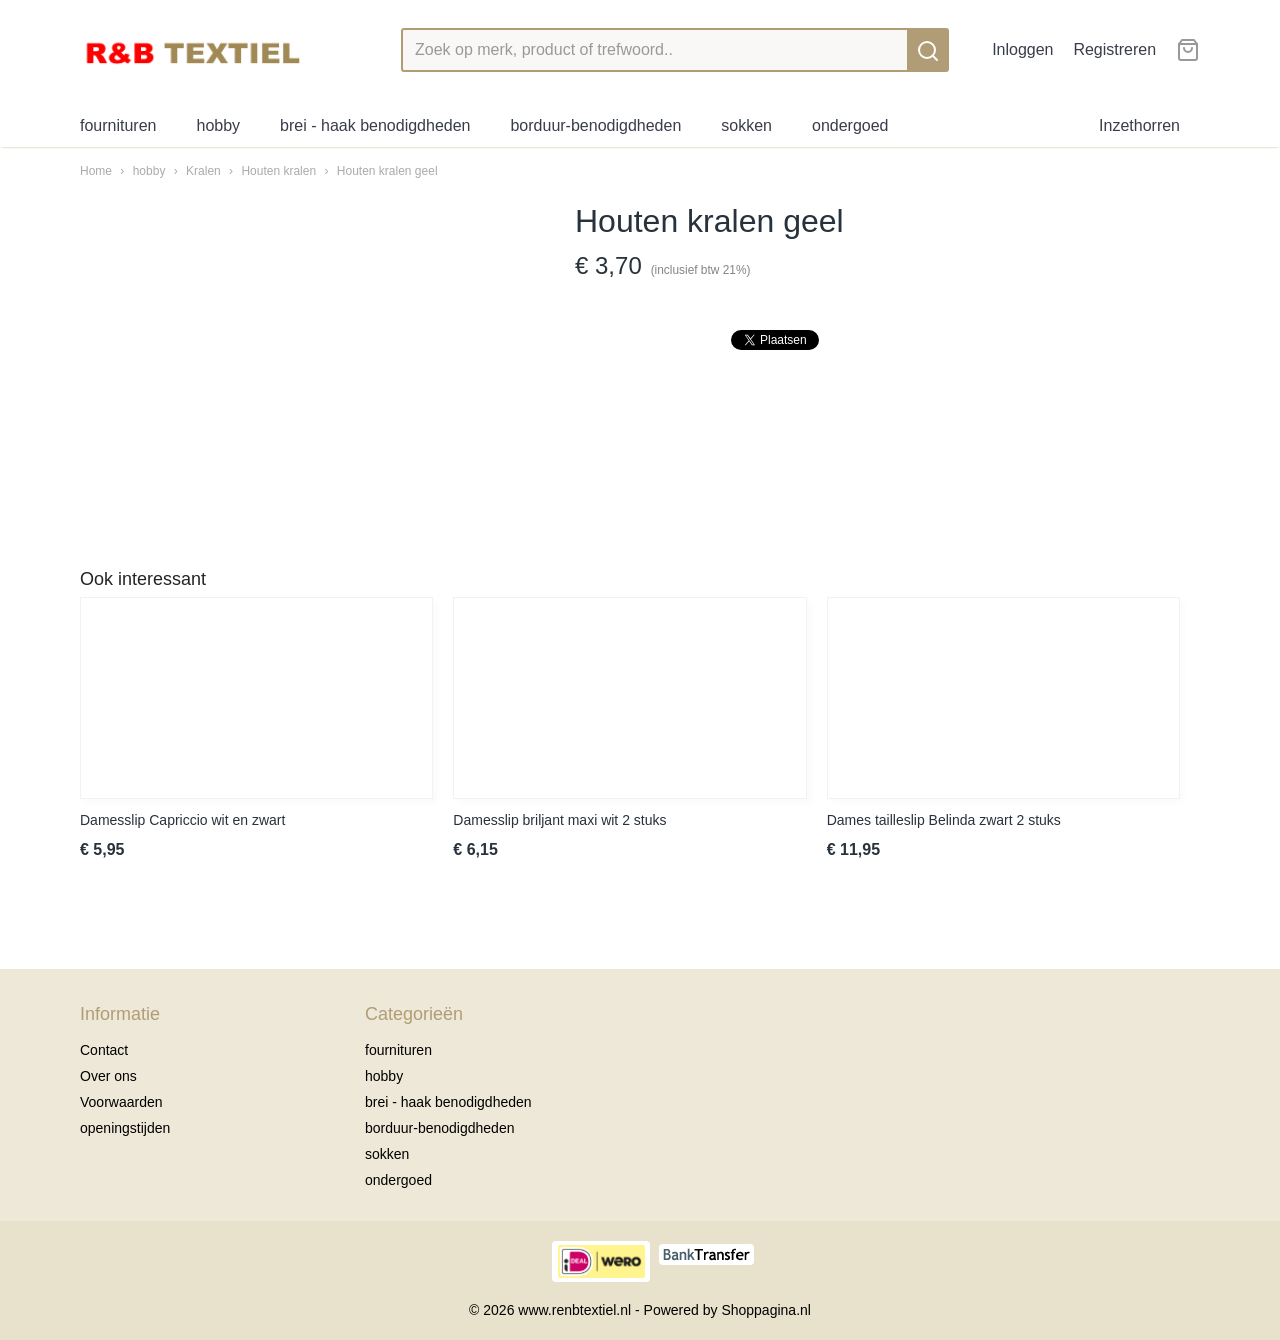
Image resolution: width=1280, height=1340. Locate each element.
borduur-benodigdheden (595, 125)
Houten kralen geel (387, 171)
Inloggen (1022, 49)
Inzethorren (1139, 125)
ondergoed (850, 125)
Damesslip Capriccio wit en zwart (182, 820)
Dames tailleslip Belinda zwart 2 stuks (944, 820)
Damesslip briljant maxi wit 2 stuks (559, 820)
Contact (104, 1050)
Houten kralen (278, 171)
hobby (219, 125)
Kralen (203, 171)
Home (96, 171)
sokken (746, 125)
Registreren (1114, 49)
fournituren (118, 125)
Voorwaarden (121, 1102)
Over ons (108, 1076)
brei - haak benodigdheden (375, 125)
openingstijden (125, 1128)
